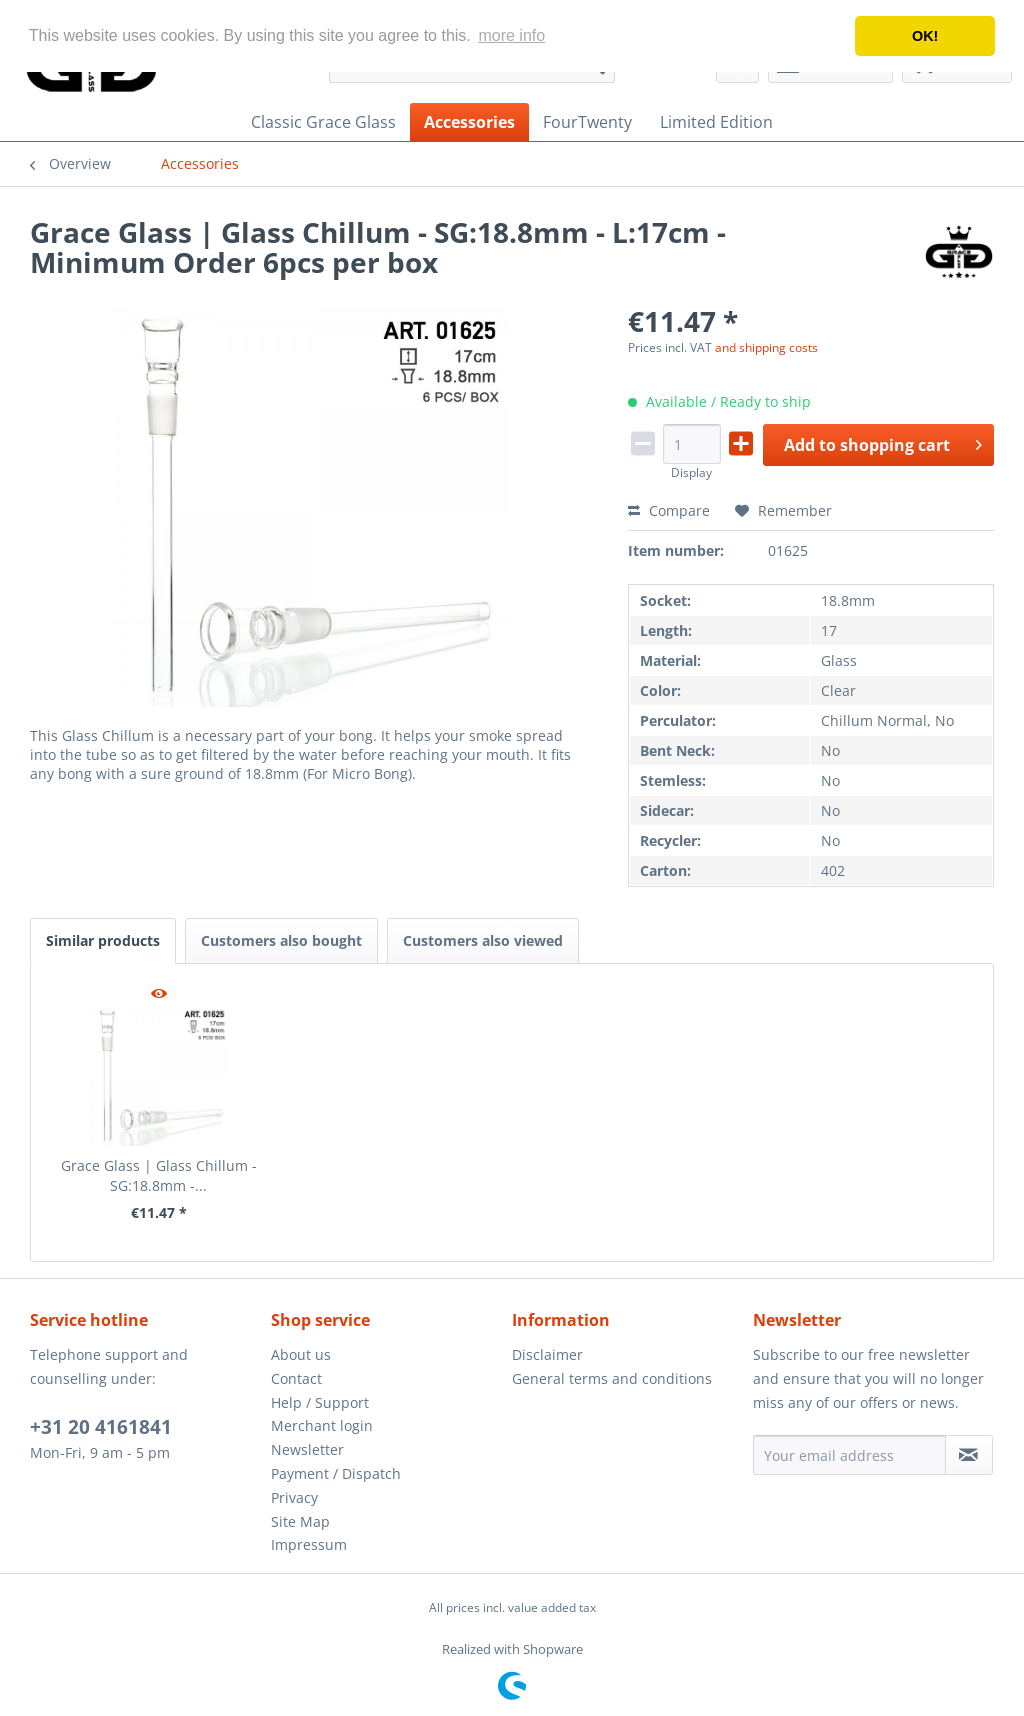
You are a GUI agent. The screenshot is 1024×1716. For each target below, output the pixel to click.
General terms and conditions (612, 1378)
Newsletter (307, 1449)
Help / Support (320, 1402)
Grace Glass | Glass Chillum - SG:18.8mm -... (159, 1175)
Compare (669, 510)
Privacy (294, 1497)
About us (301, 1354)
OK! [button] (925, 36)
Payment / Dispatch (336, 1473)
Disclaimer (547, 1354)
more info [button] (511, 35)
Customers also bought (281, 940)
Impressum (309, 1544)
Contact (296, 1378)
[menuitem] (323, 122)
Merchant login (322, 1425)
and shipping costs (766, 347)
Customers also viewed (483, 940)
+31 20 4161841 (101, 1427)
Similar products (103, 940)
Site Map (300, 1521)
